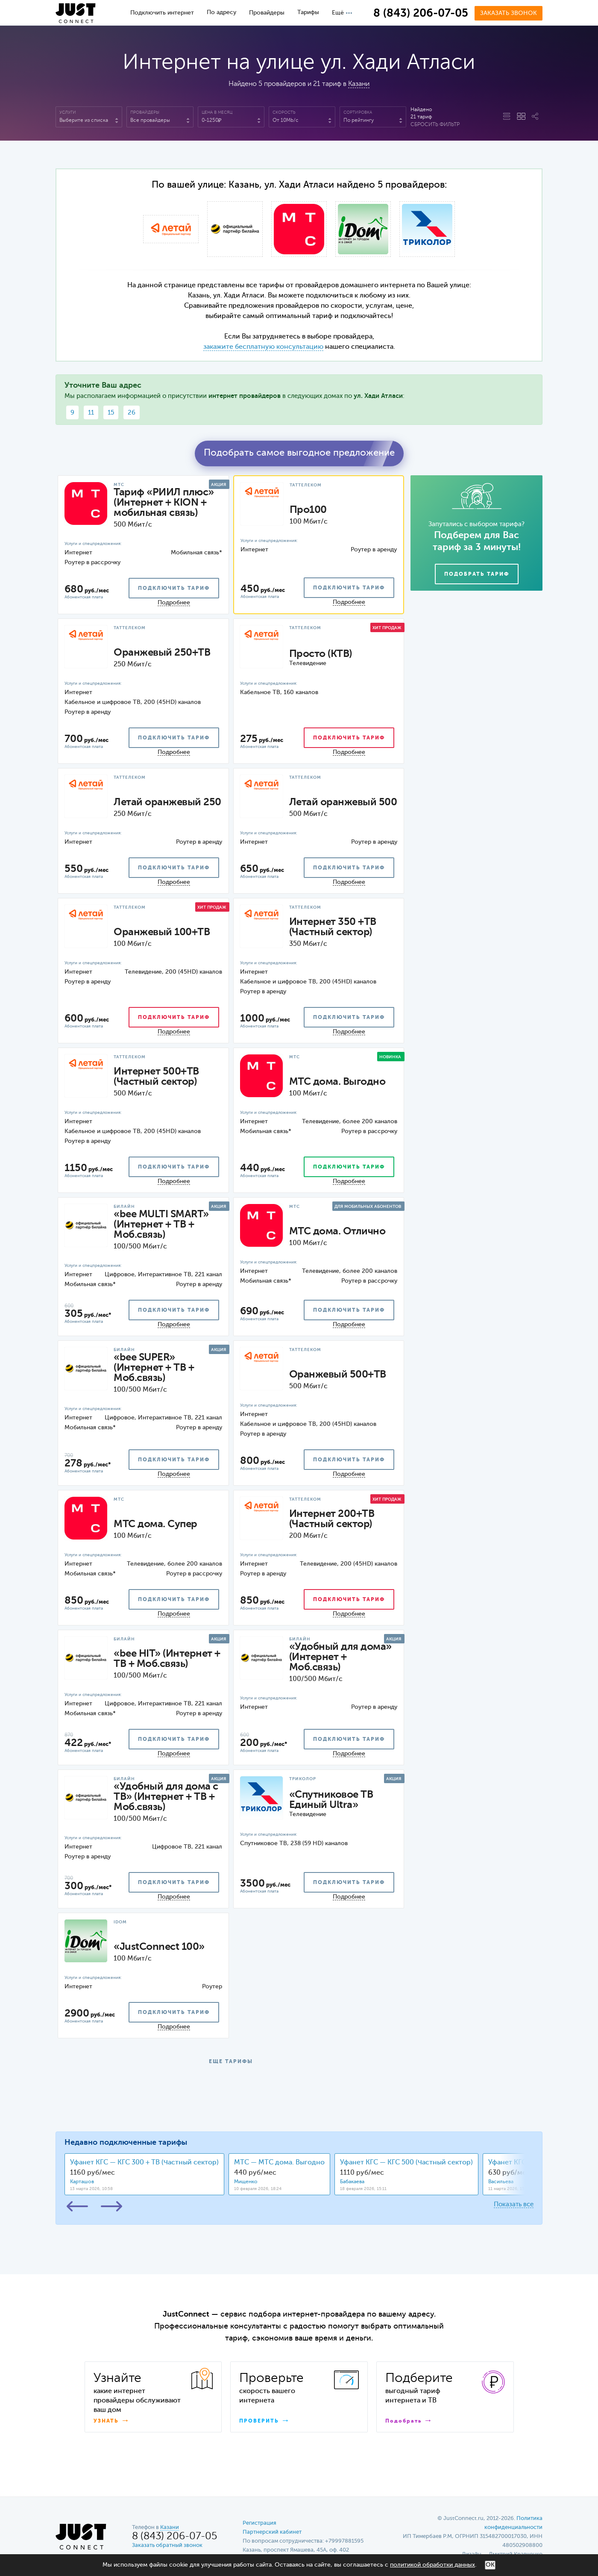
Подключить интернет (162, 13)
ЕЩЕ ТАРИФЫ (231, 2061)
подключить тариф (174, 588)
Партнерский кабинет (272, 2532)
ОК (490, 2565)
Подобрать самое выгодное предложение (299, 453)
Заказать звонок (508, 13)
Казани (358, 84)
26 (131, 412)
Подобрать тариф (476, 574)
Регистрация (259, 2523)
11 (91, 412)
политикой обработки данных (432, 2565)
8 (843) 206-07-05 (420, 13)
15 (111, 412)
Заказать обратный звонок (167, 2545)
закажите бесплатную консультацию (263, 347)
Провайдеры (266, 13)
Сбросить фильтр (435, 124)
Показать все (514, 2204)
